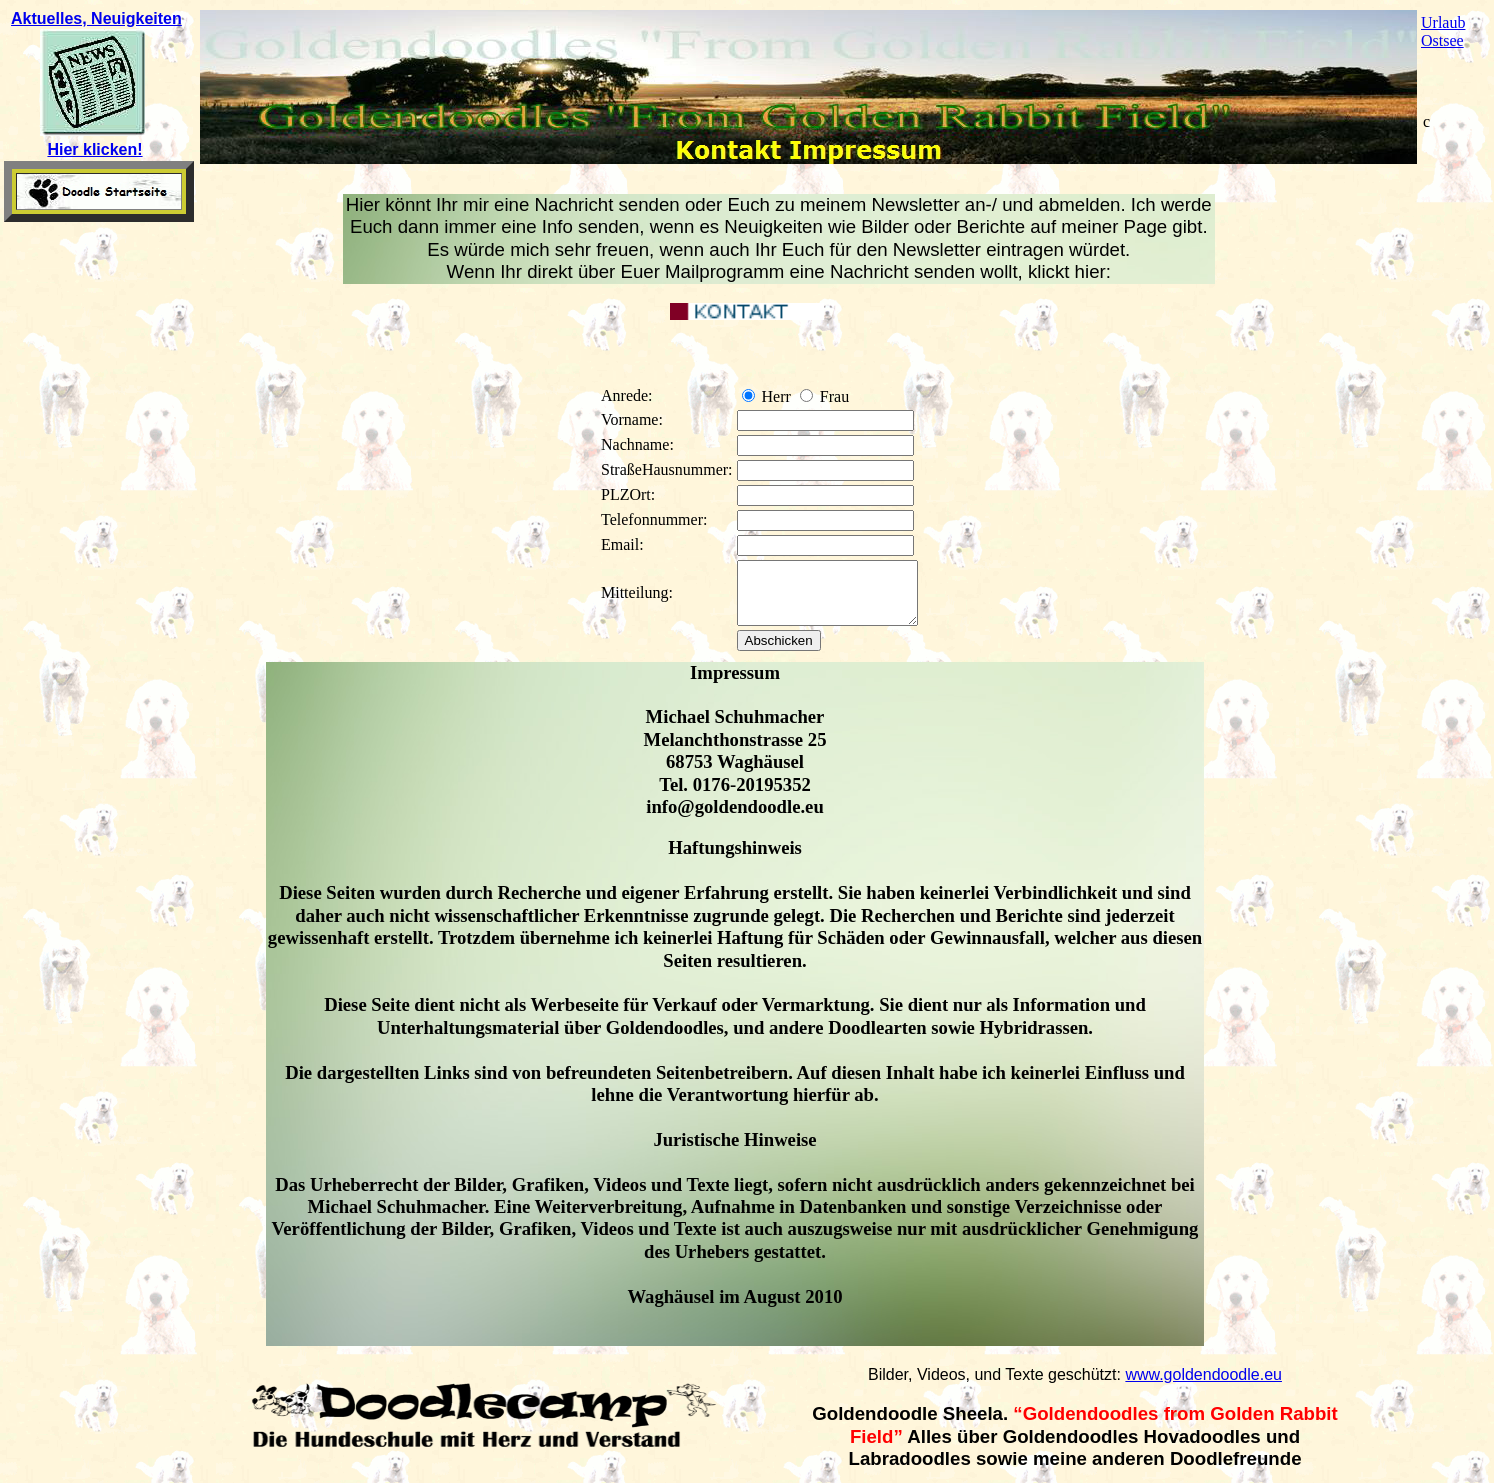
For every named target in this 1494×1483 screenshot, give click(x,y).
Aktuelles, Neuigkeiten (96, 18)
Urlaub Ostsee (1443, 31)
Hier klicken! (94, 149)
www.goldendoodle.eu (1203, 1386)
